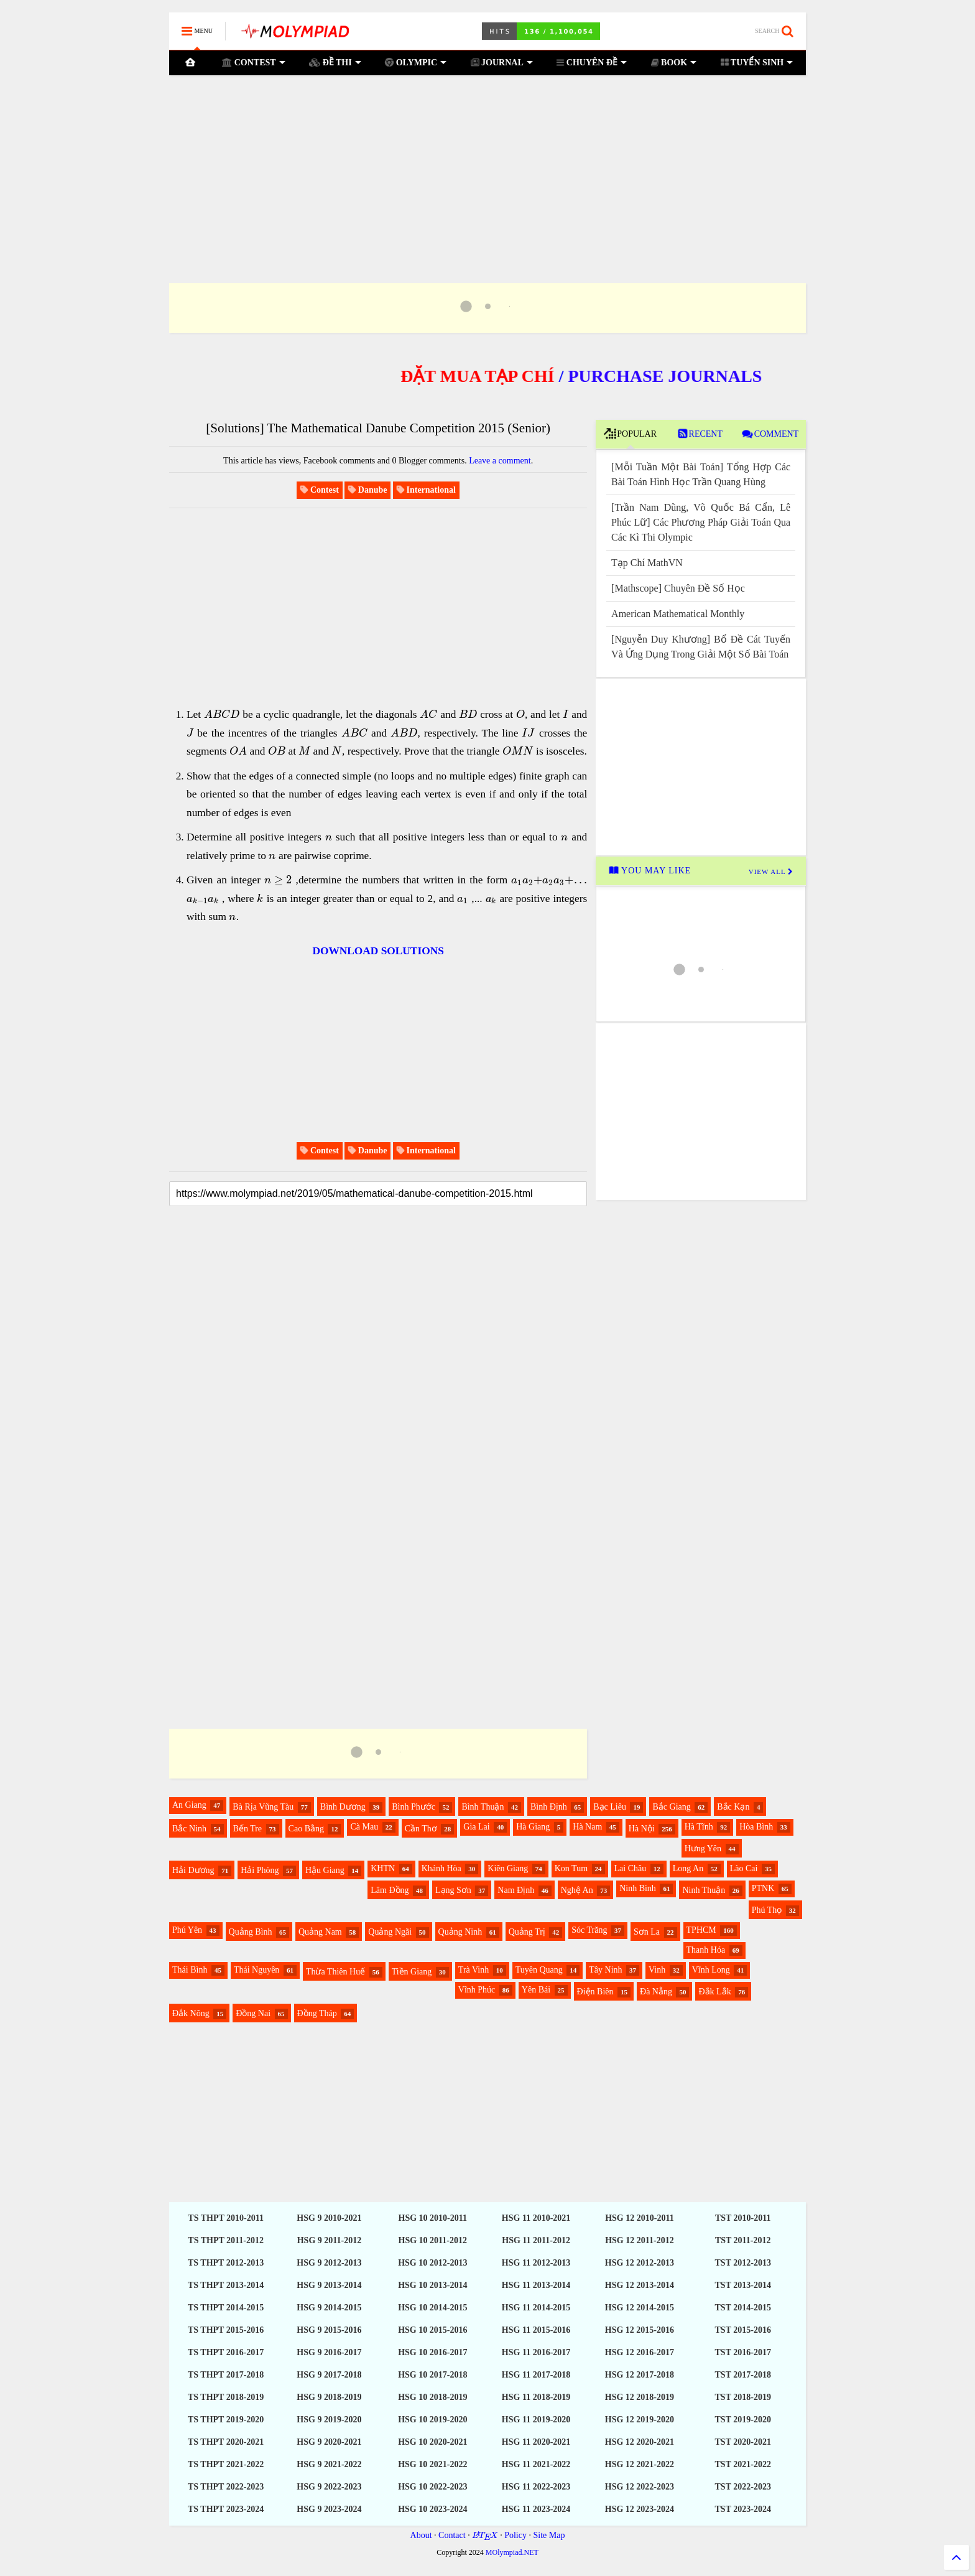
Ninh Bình (637, 1888)
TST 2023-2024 (743, 2509)
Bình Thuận (482, 1806)
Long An (688, 1868)
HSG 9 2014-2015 (329, 2307)
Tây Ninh (605, 1969)
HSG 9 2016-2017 (329, 2352)
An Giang (189, 1805)
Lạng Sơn (453, 1890)
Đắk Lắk (714, 1991)
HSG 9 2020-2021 (329, 2442)
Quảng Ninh (460, 1932)
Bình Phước (413, 1806)
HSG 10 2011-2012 (433, 2240)
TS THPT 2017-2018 (226, 2374)
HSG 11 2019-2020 (536, 2419)
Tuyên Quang (539, 1969)
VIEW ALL (771, 871)
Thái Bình (189, 1969)
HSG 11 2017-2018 (536, 2374)
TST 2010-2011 (743, 2218)
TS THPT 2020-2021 (226, 2442)
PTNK (763, 1888)
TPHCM (701, 1930)
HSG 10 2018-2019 (432, 2397)
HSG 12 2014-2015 (639, 2307)
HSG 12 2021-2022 (639, 2464)
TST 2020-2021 (743, 2442)
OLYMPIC (415, 62)
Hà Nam (587, 1826)
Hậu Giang (324, 1870)
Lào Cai (744, 1868)
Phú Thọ (767, 1910)
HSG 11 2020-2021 (536, 2442)
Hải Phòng (260, 1870)
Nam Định (515, 1890)
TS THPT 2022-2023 (226, 2486)
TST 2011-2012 (743, 2240)
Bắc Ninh (189, 1828)
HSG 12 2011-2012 (639, 2240)
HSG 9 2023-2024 (329, 2509)
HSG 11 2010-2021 (536, 2218)
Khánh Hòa (441, 1868)
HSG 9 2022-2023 (329, 2486)
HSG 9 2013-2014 (329, 2285)
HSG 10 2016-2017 (432, 2352)
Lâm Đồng (390, 1890)
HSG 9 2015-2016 (329, 2330)
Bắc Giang (671, 1806)
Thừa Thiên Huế (335, 1971)
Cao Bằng (306, 1828)
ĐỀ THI (334, 62)
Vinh (657, 1969)
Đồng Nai (253, 2013)
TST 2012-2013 (743, 2262)
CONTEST (253, 62)
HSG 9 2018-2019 (329, 2397)
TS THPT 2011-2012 (226, 2240)
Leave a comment (500, 460)
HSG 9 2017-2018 (329, 2374)
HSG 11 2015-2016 (536, 2330)
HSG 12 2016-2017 (639, 2352)
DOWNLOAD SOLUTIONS (377, 951)
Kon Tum (571, 1868)
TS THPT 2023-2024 (226, 2509)
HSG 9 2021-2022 (329, 2464)
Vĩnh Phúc (477, 1989)
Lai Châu (630, 1868)
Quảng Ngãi (390, 1932)
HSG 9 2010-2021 (329, 2218)
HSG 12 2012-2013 (639, 2262)
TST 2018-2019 (743, 2397)
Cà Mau (364, 1826)
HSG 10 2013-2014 (432, 2285)
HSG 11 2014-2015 (536, 2307)
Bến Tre (247, 1828)
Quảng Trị (527, 1932)
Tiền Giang (412, 1971)
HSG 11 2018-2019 (536, 2397)
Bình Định (548, 1806)
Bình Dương (343, 1806)
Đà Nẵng (656, 1991)
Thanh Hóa (706, 1950)
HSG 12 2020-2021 (639, 2442)
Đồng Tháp (317, 2013)
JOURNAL (501, 62)
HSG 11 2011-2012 (536, 2240)
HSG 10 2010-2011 (433, 2218)
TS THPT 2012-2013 (226, 2262)
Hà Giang (533, 1826)
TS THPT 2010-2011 (226, 2218)
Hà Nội (642, 1828)
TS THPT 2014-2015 (226, 2307)
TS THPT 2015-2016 (226, 2330)
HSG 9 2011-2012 (329, 2240)
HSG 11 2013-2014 (536, 2285)
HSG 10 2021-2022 (432, 2464)
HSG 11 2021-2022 (536, 2464)
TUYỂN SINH (756, 62)
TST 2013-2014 (743, 2285)
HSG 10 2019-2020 (432, 2419)
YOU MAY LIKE (651, 870)
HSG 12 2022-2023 (639, 2486)
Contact (452, 2535)
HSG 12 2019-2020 (639, 2419)
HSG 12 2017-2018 (639, 2374)
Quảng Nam (320, 1932)
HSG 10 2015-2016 (432, 2330)
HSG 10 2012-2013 (432, 2262)
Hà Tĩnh (699, 1826)
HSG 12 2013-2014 (639, 2285)
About (421, 2535)
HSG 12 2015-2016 (639, 2330)
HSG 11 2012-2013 (536, 2262)
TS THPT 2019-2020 (226, 2419)
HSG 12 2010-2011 (639, 2218)
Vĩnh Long (711, 1969)
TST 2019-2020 (743, 2419)
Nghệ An (577, 1890)
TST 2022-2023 (743, 2486)
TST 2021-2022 (743, 2464)
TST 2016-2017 (743, 2352)
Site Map (549, 2535)
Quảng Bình (250, 1932)
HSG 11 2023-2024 (536, 2509)
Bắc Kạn (733, 1806)
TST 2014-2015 (743, 2307)
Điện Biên (595, 1991)
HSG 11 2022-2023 (536, 2486)
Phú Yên (187, 1930)
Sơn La (647, 1932)
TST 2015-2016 (743, 2330)
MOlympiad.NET (512, 2552)
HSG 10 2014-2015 (432, 2307)
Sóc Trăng (589, 1930)
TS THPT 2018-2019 (226, 2397)
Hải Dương (193, 1870)
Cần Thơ (421, 1828)
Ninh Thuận (703, 1890)
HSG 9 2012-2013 (329, 2262)
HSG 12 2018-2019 (639, 2397)
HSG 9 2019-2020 (329, 2419)
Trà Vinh (473, 1969)
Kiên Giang (507, 1868)
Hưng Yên (703, 1848)
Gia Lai (476, 1826)
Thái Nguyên (256, 1969)
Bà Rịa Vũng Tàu (263, 1806)
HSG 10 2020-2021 (432, 2442)
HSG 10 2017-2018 (432, 2374)
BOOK (673, 62)
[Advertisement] (487, 164)
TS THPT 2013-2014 (226, 2285)
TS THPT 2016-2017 (226, 2352)
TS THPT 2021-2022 (226, 2464)
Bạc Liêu (609, 1806)
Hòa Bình (756, 1826)
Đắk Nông (191, 2013)
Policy (515, 2535)
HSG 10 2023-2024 (432, 2509)
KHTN (383, 1868)
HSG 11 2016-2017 (536, 2352)
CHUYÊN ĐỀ (592, 62)
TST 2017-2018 (743, 2374)
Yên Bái (536, 1989)
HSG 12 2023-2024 (639, 2509)
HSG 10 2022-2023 (432, 2486)
